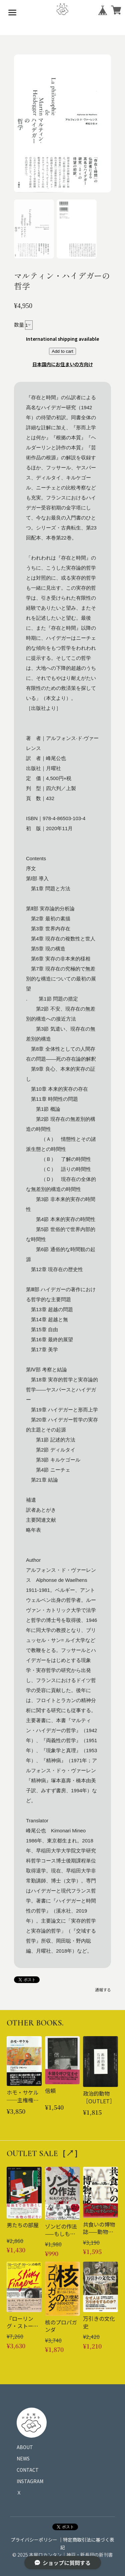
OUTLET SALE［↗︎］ (44, 2153)
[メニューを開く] (12, 12)
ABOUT (25, 2447)
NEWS (23, 2458)
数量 (19, 324)
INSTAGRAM (30, 2481)
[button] (34, 228)
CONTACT (28, 2469)
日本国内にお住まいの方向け (62, 364)
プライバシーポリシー (34, 2539)
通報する (103, 1989)
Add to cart (62, 351)
